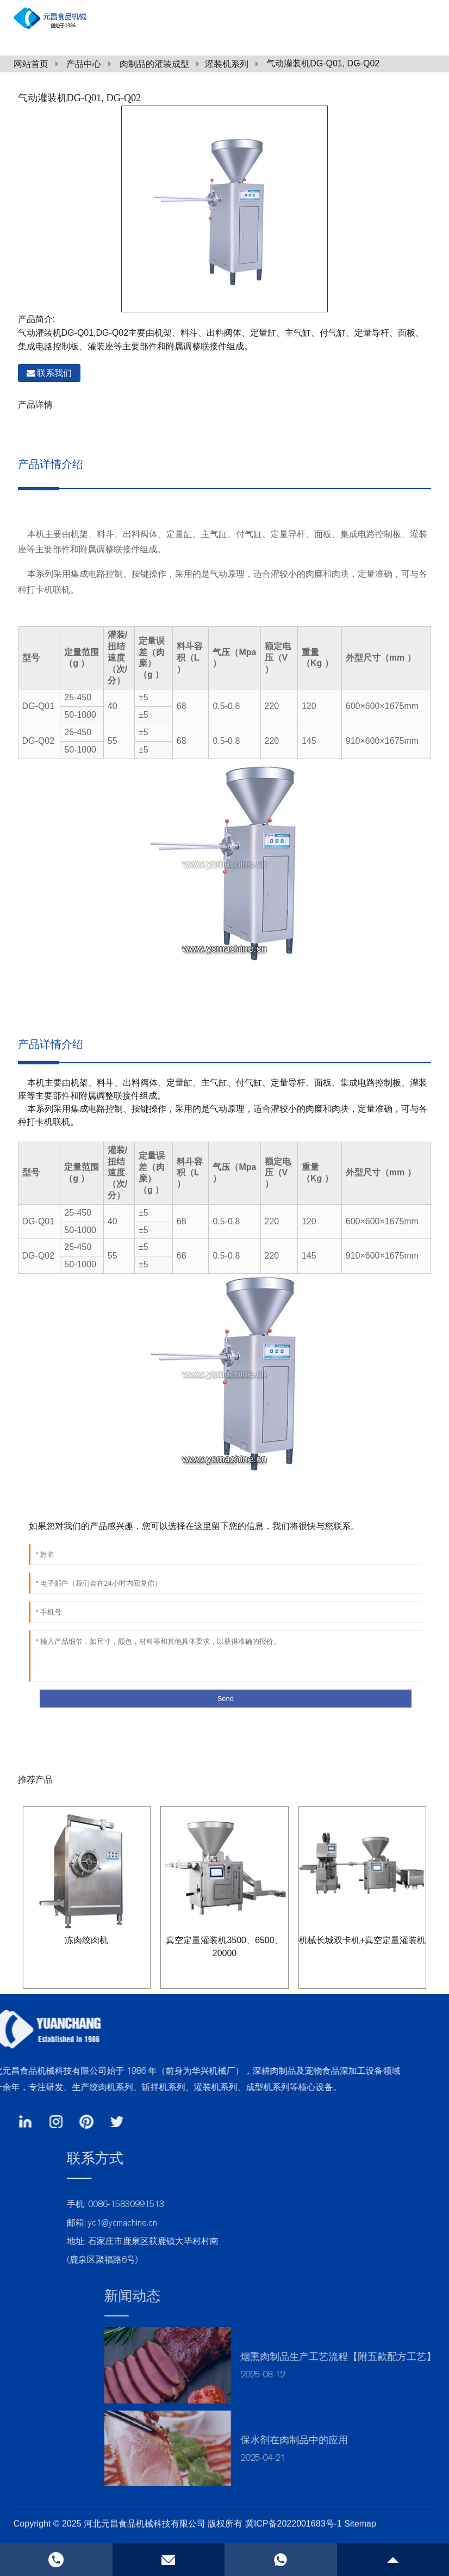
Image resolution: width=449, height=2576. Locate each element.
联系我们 (54, 373)
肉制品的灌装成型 (154, 64)
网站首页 (31, 64)
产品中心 (83, 64)
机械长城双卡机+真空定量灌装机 (362, 1940)
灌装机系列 (226, 64)
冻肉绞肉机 (86, 1940)
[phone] (280, 2559)
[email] (169, 2559)
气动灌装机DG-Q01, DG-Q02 (322, 63)
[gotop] (393, 2559)
